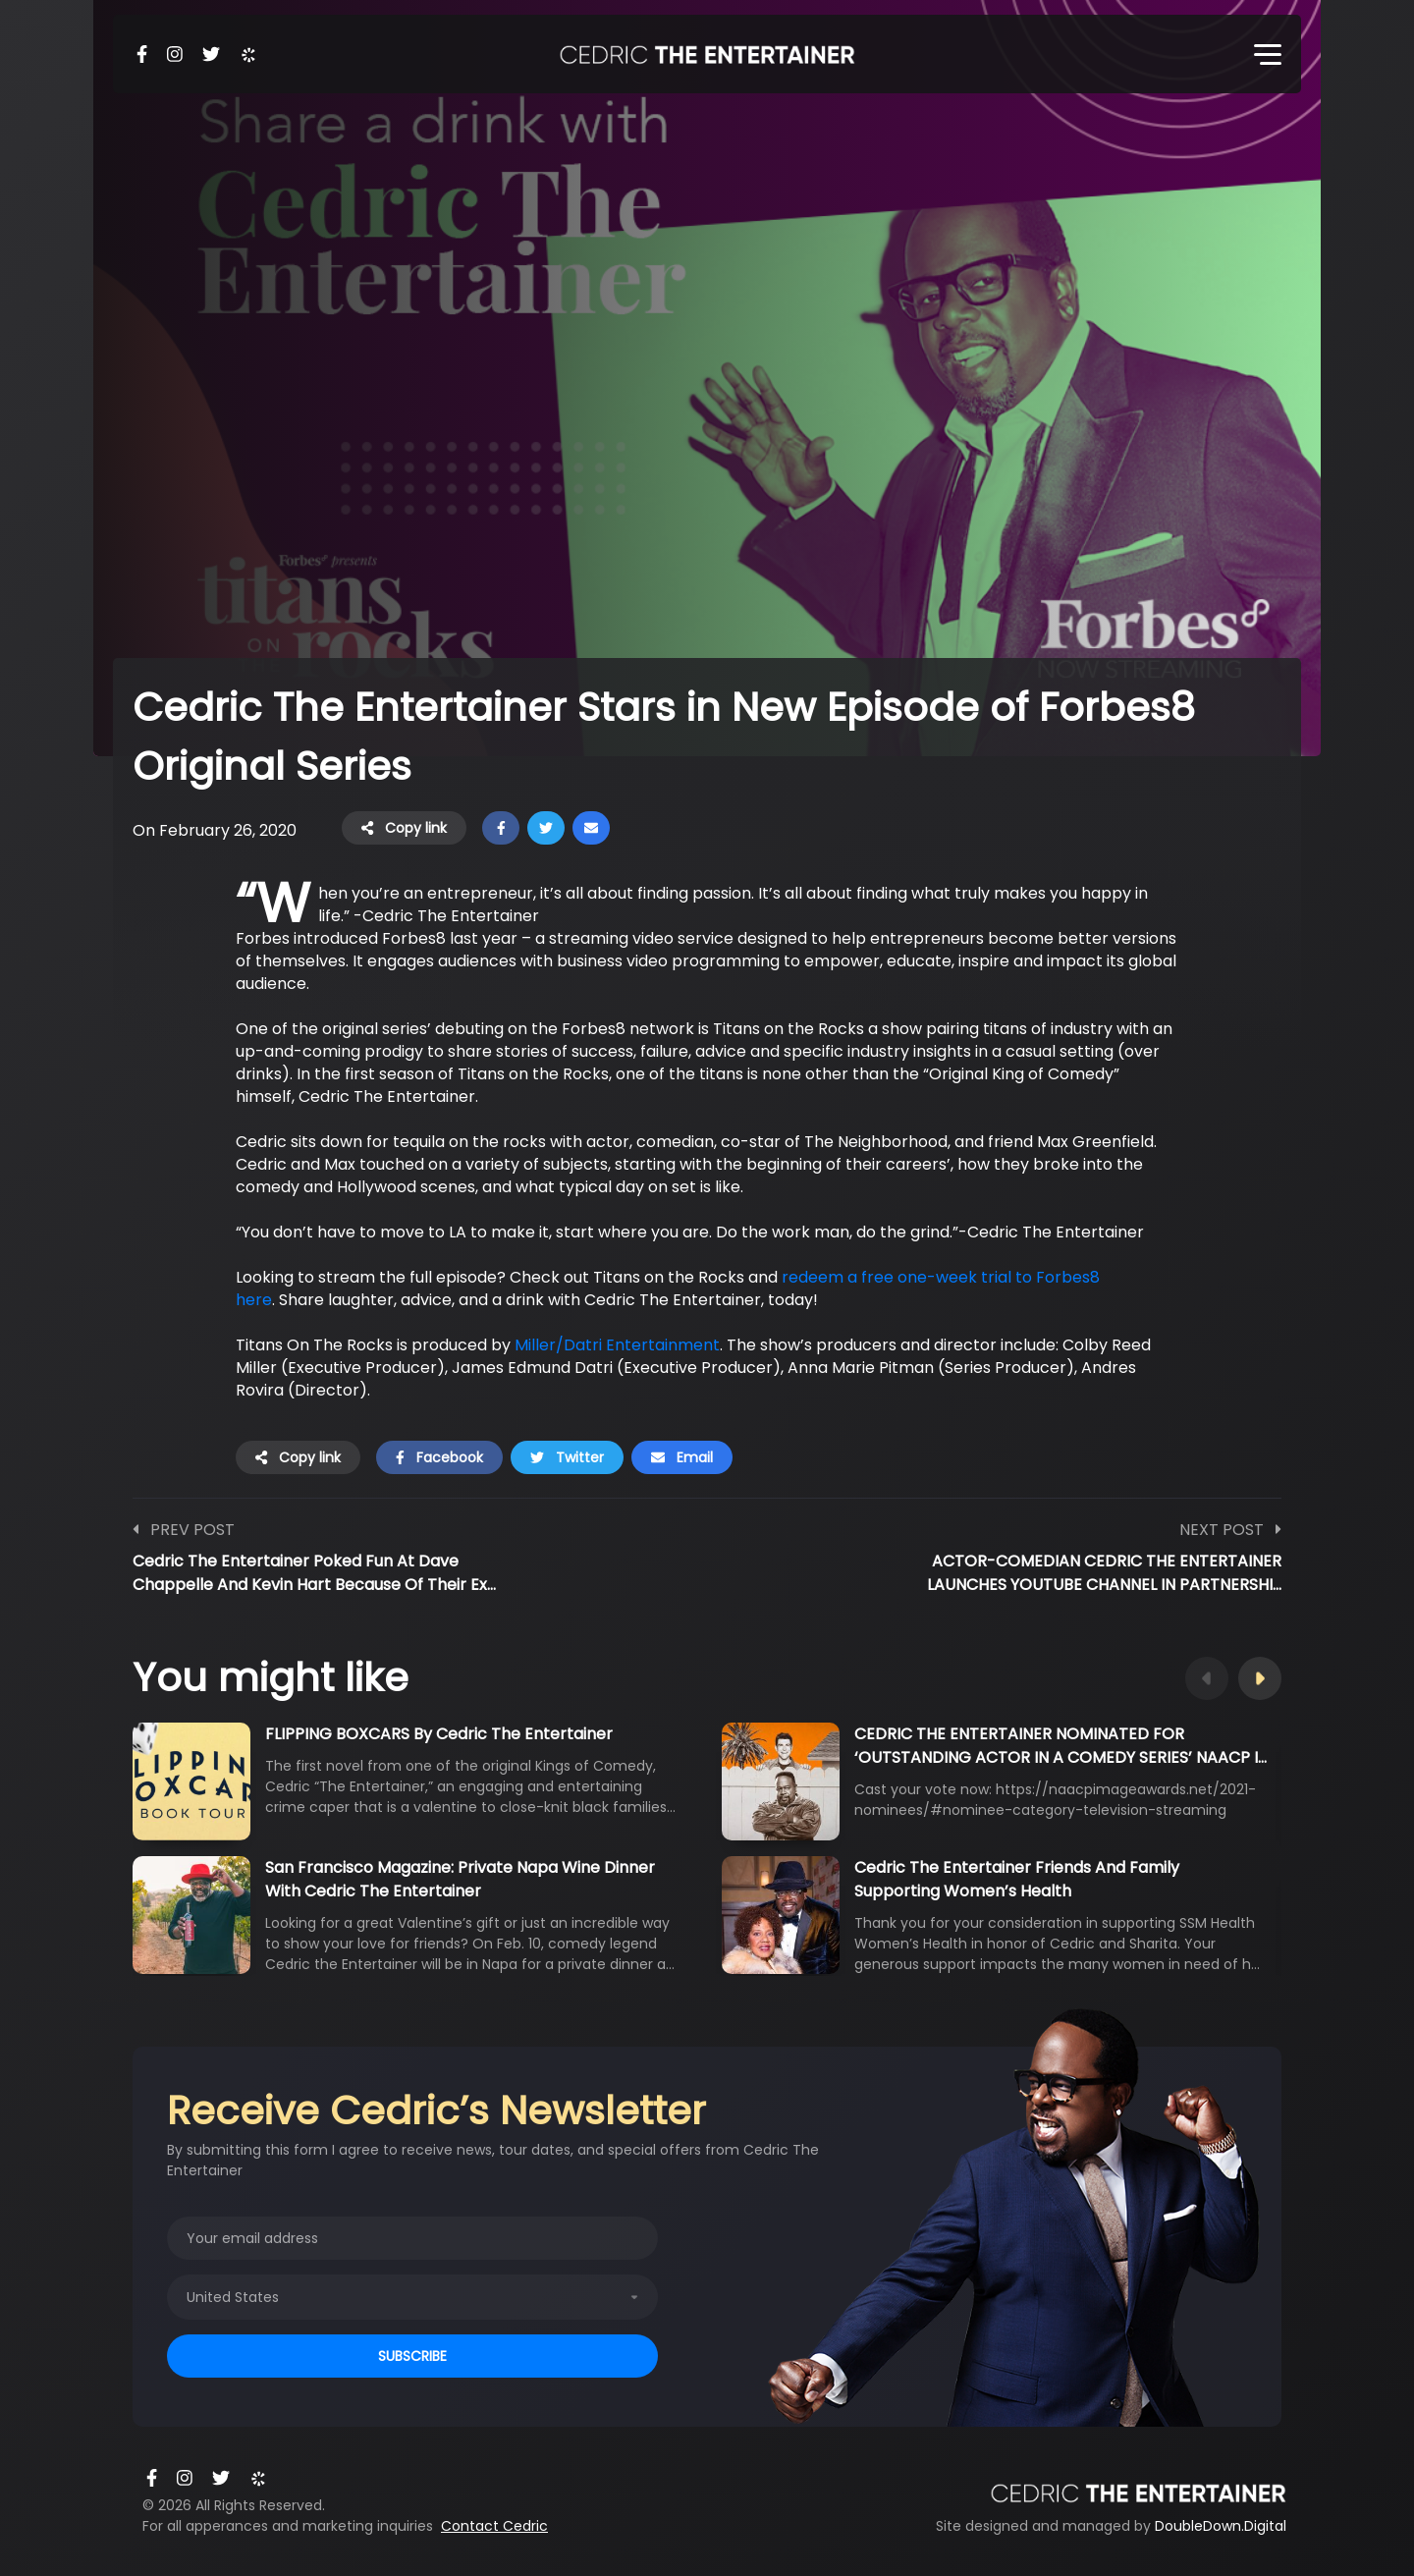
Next (1259, 1678)
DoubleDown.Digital (1220, 2526)
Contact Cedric (494, 2526)
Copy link (404, 828)
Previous (1206, 1678)
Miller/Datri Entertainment (617, 1345)
